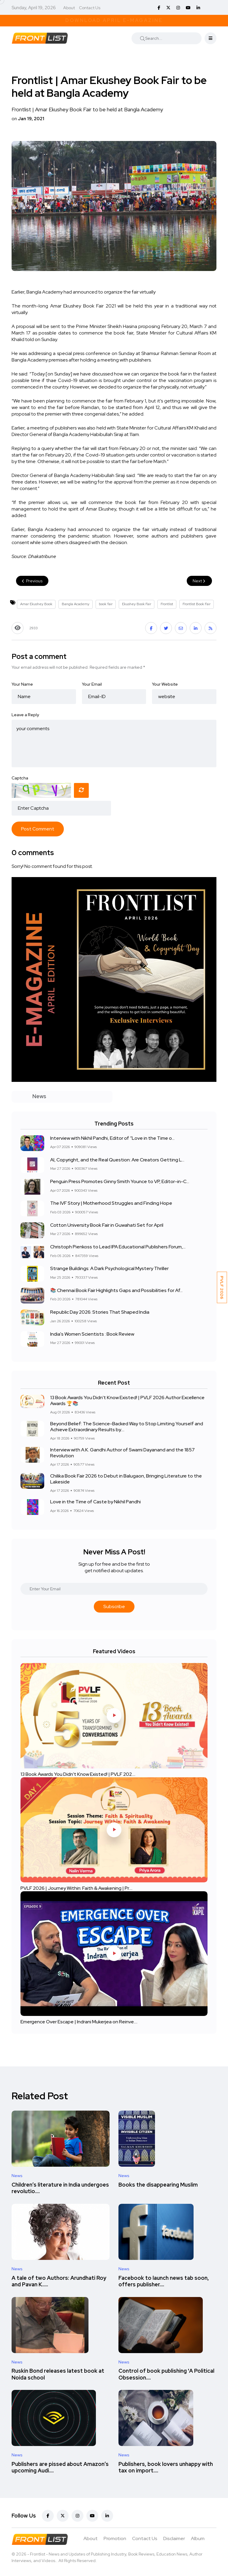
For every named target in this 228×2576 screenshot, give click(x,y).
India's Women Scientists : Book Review (92, 1334)
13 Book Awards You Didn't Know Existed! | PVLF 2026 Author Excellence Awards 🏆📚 (127, 1400)
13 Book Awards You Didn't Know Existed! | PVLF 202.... (77, 1774)
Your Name (22, 684)
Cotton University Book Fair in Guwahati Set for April (106, 1225)
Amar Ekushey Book (36, 604)
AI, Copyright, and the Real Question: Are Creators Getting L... (117, 1160)
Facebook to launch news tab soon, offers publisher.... (163, 2281)
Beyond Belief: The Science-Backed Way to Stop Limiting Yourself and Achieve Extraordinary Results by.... (126, 1427)
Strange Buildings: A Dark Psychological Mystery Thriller (109, 1269)
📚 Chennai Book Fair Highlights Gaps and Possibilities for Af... (116, 1290)
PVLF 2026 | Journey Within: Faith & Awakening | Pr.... (76, 1888)
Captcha (20, 778)
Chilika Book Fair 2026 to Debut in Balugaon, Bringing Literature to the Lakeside (126, 1479)
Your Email (92, 684)
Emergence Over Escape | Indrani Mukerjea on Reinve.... (78, 2022)
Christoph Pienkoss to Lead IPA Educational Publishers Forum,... (118, 1247)
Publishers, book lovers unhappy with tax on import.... (165, 2467)
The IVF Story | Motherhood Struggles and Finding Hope (111, 1203)
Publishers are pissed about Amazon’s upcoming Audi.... (60, 2467)
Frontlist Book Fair (196, 604)
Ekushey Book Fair (136, 604)
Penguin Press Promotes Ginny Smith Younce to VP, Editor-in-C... (119, 1182)
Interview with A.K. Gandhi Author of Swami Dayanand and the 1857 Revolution (122, 1453)
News (17, 2175)
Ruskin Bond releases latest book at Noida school (58, 2374)
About (69, 7)
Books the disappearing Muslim (158, 2184)
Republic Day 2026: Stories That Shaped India (99, 1312)
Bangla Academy (75, 604)
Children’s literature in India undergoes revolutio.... (60, 2188)
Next (199, 581)
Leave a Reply (25, 714)
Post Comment (37, 829)
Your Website (165, 684)
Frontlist (167, 604)
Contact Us (89, 7)
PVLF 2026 (222, 1287)
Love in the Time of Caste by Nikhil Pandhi (95, 1502)
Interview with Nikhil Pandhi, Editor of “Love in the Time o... (112, 1138)
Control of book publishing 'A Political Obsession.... (166, 2374)
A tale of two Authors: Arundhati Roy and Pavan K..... (59, 2281)
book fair (106, 604)
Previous (32, 581)
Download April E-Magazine (114, 20)
